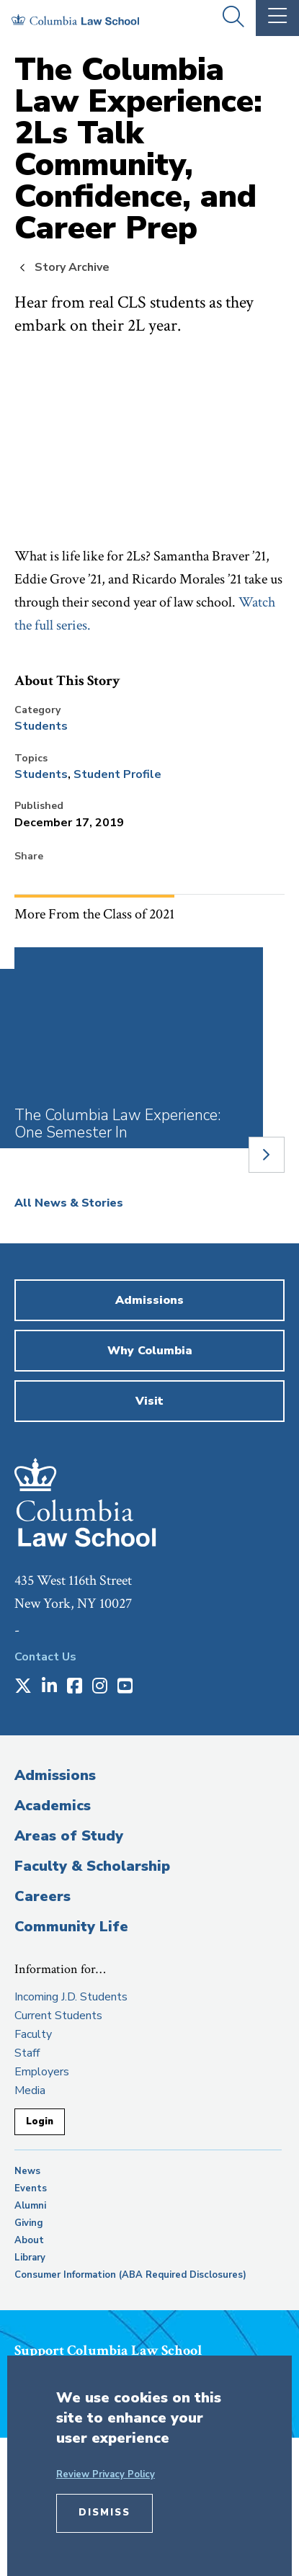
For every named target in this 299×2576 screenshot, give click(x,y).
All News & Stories (68, 1203)
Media (29, 2090)
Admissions (55, 1775)
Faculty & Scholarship (92, 1866)
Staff (27, 2053)
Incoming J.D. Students (71, 1997)
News (27, 2171)
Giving (28, 2223)
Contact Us (45, 1657)
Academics (52, 1805)
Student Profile (117, 774)
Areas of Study (68, 1836)
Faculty (33, 2034)
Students (41, 726)
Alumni (30, 2205)
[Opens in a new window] (23, 1687)
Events (30, 2188)
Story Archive (72, 267)
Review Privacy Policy (105, 2474)
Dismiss (104, 2512)
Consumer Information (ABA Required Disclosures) (130, 2274)
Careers (42, 1896)
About (29, 2240)
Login (39, 2121)
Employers (41, 2072)
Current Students (58, 2015)
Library (29, 2257)
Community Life (71, 1926)
